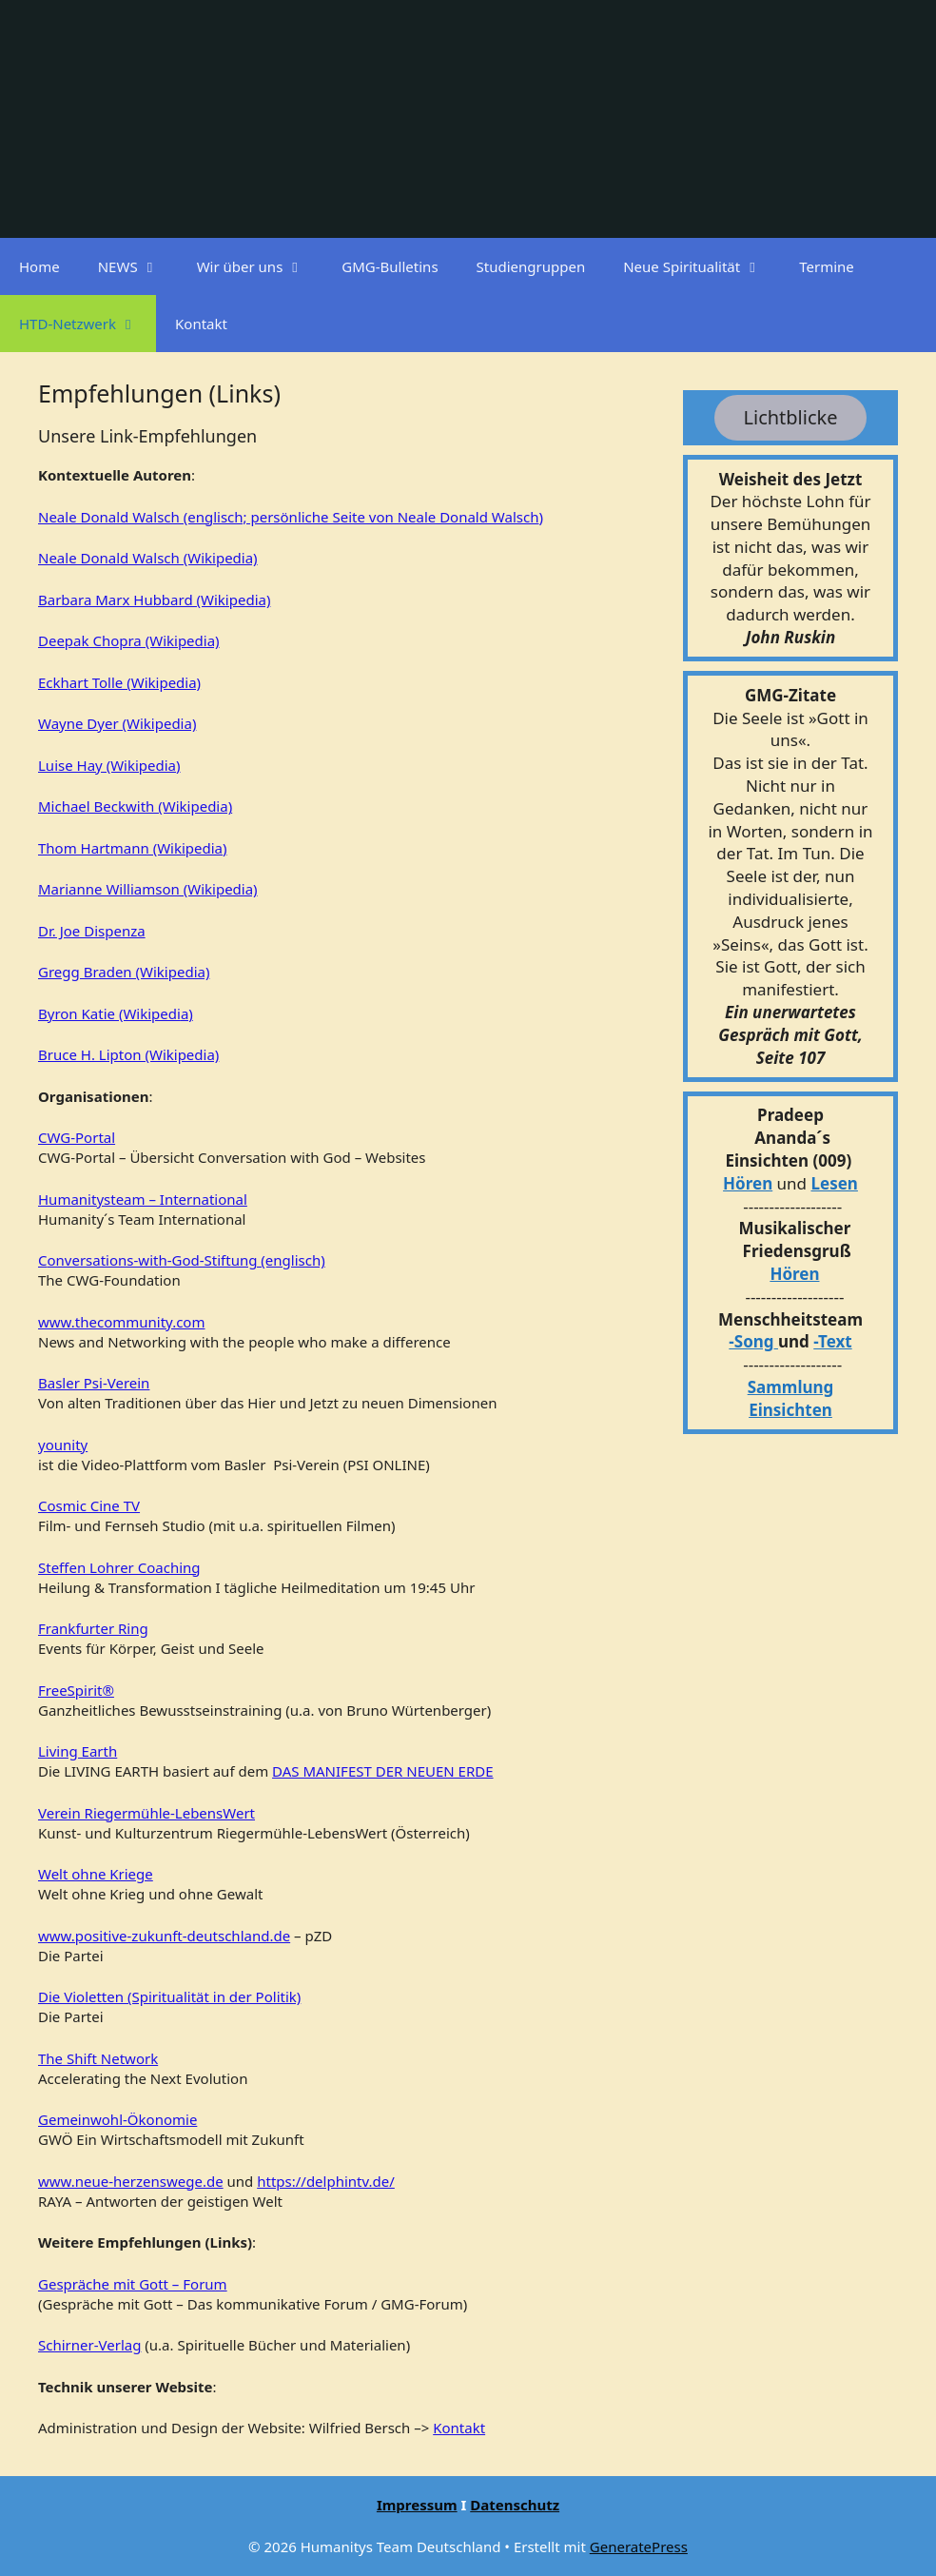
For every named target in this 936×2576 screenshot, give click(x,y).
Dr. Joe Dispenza (92, 930)
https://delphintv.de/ (326, 2181)
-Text (832, 1341)
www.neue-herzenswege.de (131, 2181)
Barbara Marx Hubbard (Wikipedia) (154, 599)
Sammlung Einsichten (791, 1398)
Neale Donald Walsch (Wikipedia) (148, 557)
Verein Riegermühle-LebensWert (146, 1812)
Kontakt (201, 323)
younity (63, 1444)
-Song (751, 1341)
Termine (826, 266)
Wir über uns (260, 266)
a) (187, 1013)
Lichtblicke (791, 417)
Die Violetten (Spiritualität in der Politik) (169, 1996)
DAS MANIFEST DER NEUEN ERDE (382, 1770)
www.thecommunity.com (121, 1321)
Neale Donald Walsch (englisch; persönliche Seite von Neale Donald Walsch (288, 516)
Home (39, 266)
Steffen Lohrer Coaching (119, 1567)
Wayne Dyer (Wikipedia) (117, 723)
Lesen (834, 1183)
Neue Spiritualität (701, 266)
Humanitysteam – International (142, 1199)
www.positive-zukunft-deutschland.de (164, 1935)
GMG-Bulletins (389, 266)
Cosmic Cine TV (89, 1505)
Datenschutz (514, 2504)
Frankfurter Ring (93, 1628)
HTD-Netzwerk (87, 323)
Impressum (417, 2504)
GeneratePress (639, 2546)
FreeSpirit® (76, 1690)
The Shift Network (98, 2058)
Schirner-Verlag (89, 2344)
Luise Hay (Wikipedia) (109, 765)
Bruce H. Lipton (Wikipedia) (128, 1054)
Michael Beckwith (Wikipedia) (135, 806)
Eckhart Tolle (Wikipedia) (119, 682)
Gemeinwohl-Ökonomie (117, 2119)
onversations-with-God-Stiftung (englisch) (185, 1259)
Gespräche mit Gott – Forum (132, 2283)
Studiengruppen (531, 266)
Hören (747, 1183)
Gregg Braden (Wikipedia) (123, 971)
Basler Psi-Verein (93, 1382)
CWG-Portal (76, 1137)
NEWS (138, 266)
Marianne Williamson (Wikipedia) (148, 888)
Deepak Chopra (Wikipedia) (129, 640)
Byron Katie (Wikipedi (109, 1013)
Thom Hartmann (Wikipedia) (132, 847)
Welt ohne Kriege (95, 1873)
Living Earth (77, 1750)
